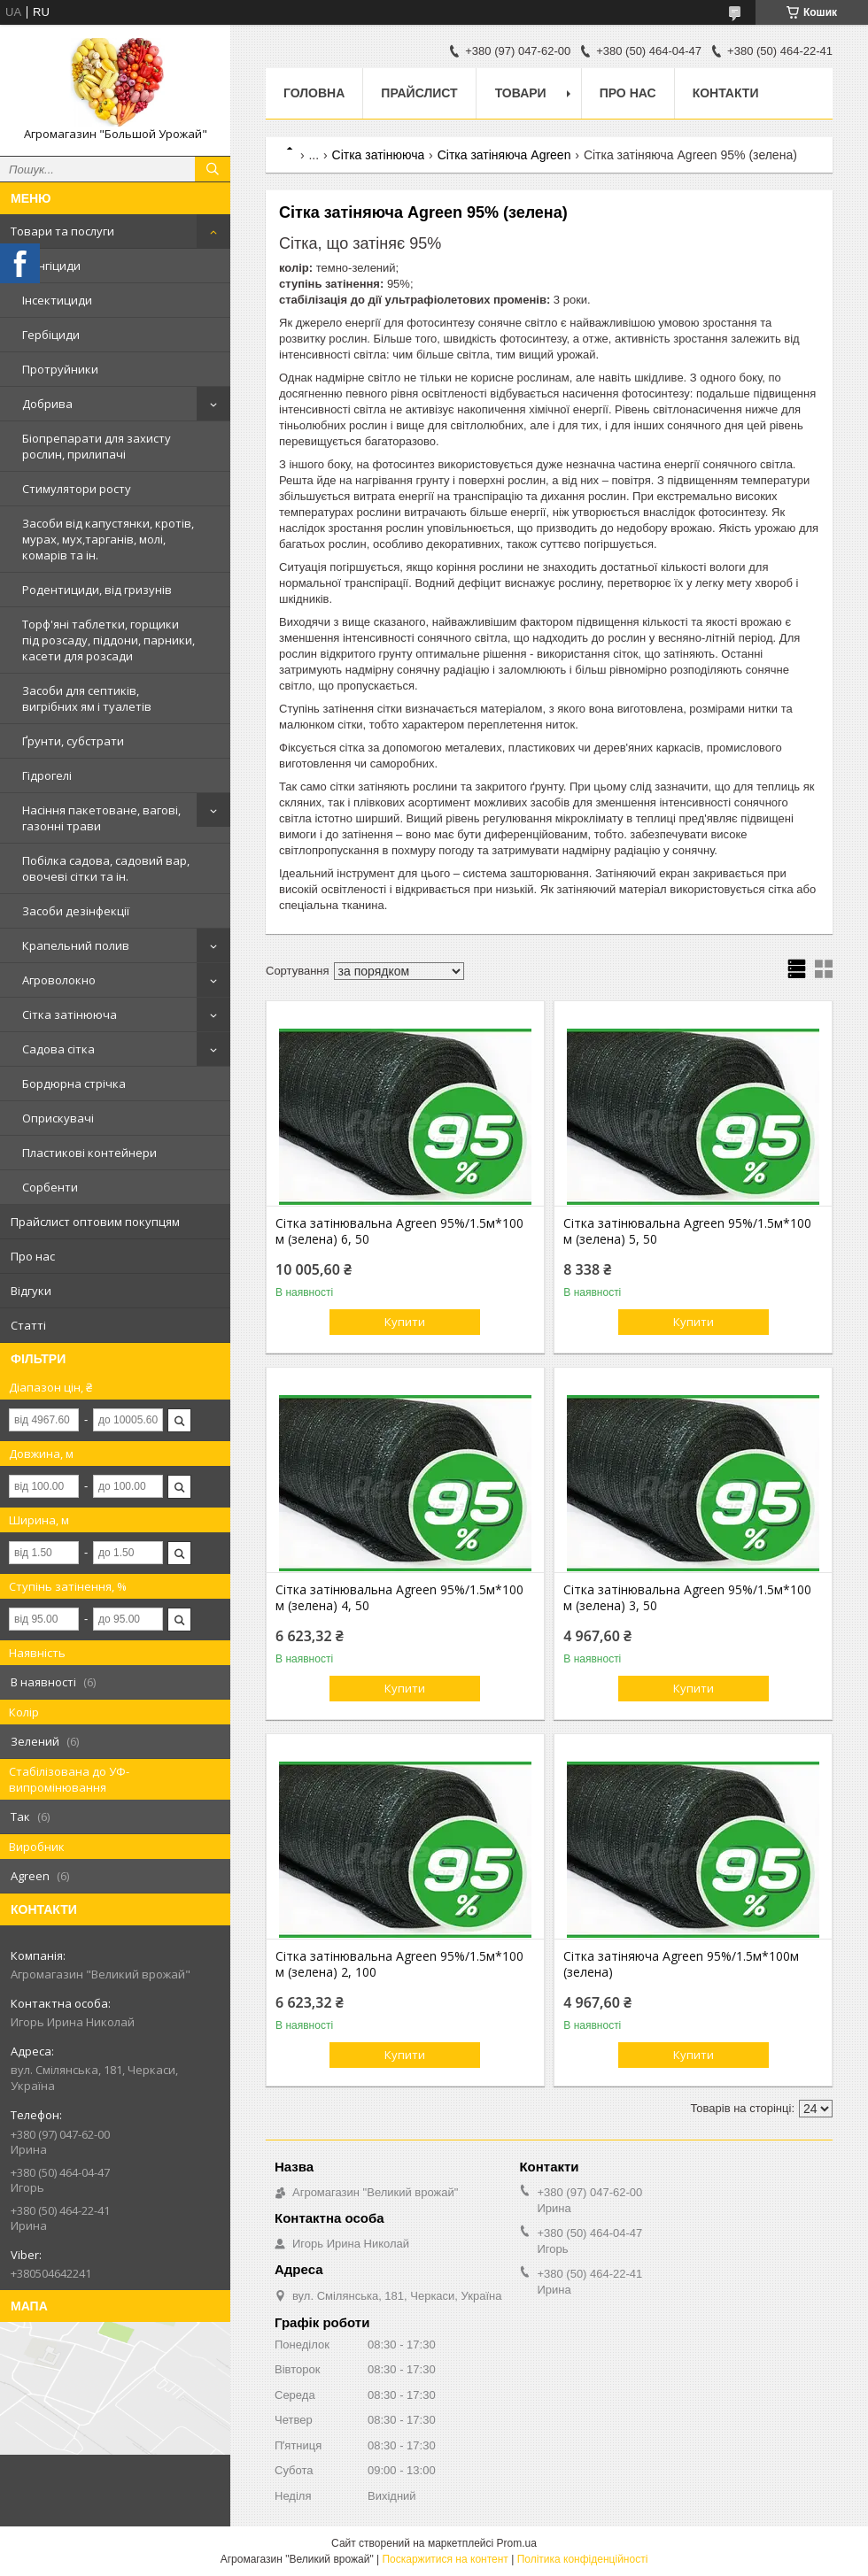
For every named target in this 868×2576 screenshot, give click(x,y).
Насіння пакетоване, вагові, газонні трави (101, 818)
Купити (404, 1322)
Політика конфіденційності (582, 2559)
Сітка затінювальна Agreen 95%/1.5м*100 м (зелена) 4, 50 (399, 1598)
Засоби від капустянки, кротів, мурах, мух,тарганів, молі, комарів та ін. (108, 539)
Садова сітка (58, 1049)
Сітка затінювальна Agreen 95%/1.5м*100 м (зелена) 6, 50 (399, 1231)
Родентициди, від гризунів (97, 590)
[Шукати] (212, 169)
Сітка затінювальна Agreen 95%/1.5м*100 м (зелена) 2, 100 (399, 1964)
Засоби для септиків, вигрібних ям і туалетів (86, 698)
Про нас (33, 1256)
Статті (28, 1325)
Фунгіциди (51, 266)
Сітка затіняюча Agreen (504, 155)
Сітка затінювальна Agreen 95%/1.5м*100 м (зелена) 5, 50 (687, 1231)
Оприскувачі (58, 1118)
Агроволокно (59, 980)
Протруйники (60, 369)
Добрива (47, 404)
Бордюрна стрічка (74, 1083)
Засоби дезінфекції (75, 911)
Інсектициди (57, 300)
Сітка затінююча (69, 1014)
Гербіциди (51, 335)
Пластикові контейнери (89, 1153)
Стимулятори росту (76, 489)
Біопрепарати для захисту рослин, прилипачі (96, 446)
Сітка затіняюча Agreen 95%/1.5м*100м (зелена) (681, 1964)
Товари (520, 93)
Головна (314, 93)
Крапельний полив (75, 945)
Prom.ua (517, 2543)
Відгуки (31, 1291)
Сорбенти (50, 1187)
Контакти (726, 93)
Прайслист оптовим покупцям (95, 1222)
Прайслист (419, 93)
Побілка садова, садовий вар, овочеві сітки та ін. (106, 868)
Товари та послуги (62, 231)
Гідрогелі (47, 775)
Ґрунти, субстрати (73, 741)
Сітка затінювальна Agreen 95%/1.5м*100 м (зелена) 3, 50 (687, 1598)
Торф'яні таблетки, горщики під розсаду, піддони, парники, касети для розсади (108, 640)
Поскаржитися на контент (445, 2559)
